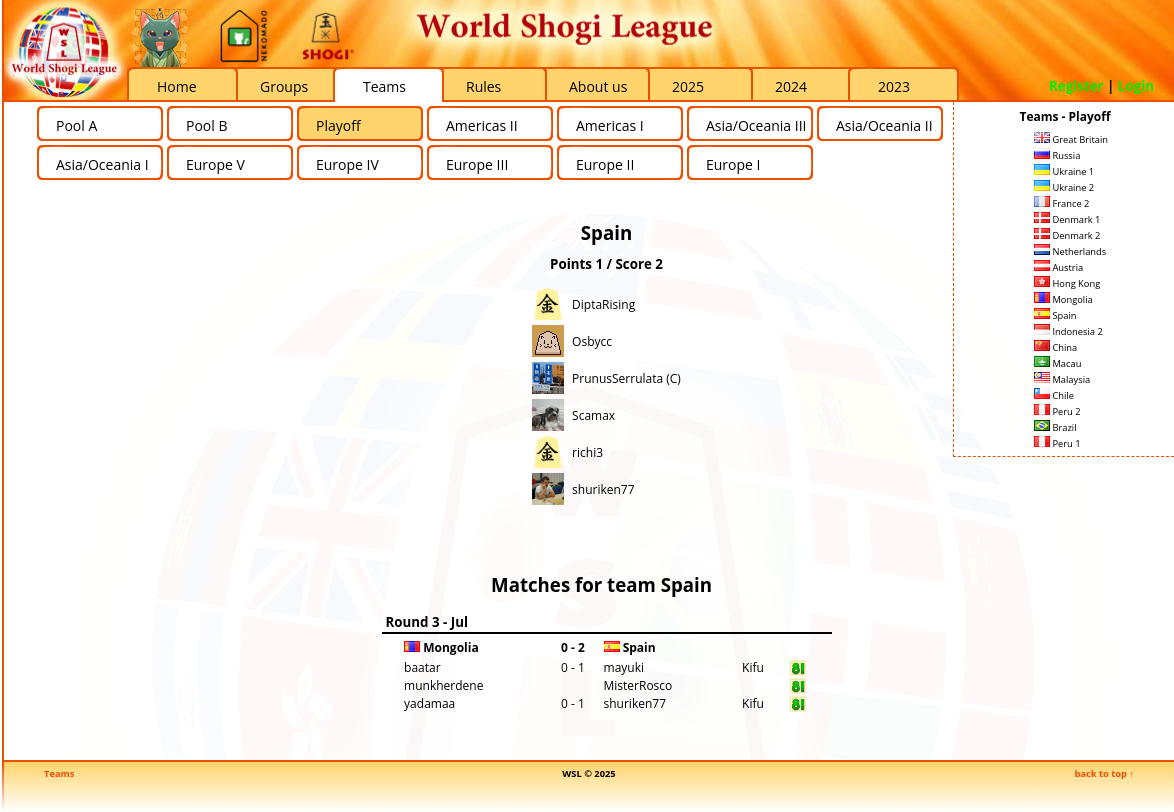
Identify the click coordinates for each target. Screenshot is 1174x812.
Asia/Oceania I (102, 164)
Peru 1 (1057, 443)
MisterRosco (638, 685)
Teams (384, 86)
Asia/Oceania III (756, 125)
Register (1076, 86)
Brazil (1055, 427)
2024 (791, 86)
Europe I (733, 164)
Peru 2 (1057, 411)
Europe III (477, 164)
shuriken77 (603, 489)
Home (177, 86)
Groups (284, 86)
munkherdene (443, 685)
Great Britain (1071, 139)
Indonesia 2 (1068, 331)
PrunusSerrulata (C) (626, 378)
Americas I (610, 125)
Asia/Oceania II (884, 125)
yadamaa (429, 703)
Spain (1055, 315)
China (1055, 347)
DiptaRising (603, 304)
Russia (1057, 155)
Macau (1057, 363)
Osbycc (592, 341)
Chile (1054, 395)
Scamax (593, 415)
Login (1136, 86)
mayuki (624, 667)
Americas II (482, 125)
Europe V (215, 164)
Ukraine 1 (1064, 171)
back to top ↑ (1104, 773)
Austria (1058, 267)
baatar (422, 667)
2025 (688, 86)
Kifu (753, 667)
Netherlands (1070, 251)
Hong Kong (1067, 283)
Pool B (206, 125)
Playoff (338, 125)
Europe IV (347, 164)
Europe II (605, 164)
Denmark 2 (1067, 235)
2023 (894, 86)
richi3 (587, 452)
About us (598, 86)
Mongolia (1063, 299)
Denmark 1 (1067, 219)
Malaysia (1062, 379)
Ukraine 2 (1064, 187)
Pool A (76, 125)
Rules (483, 86)
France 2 (1061, 203)
